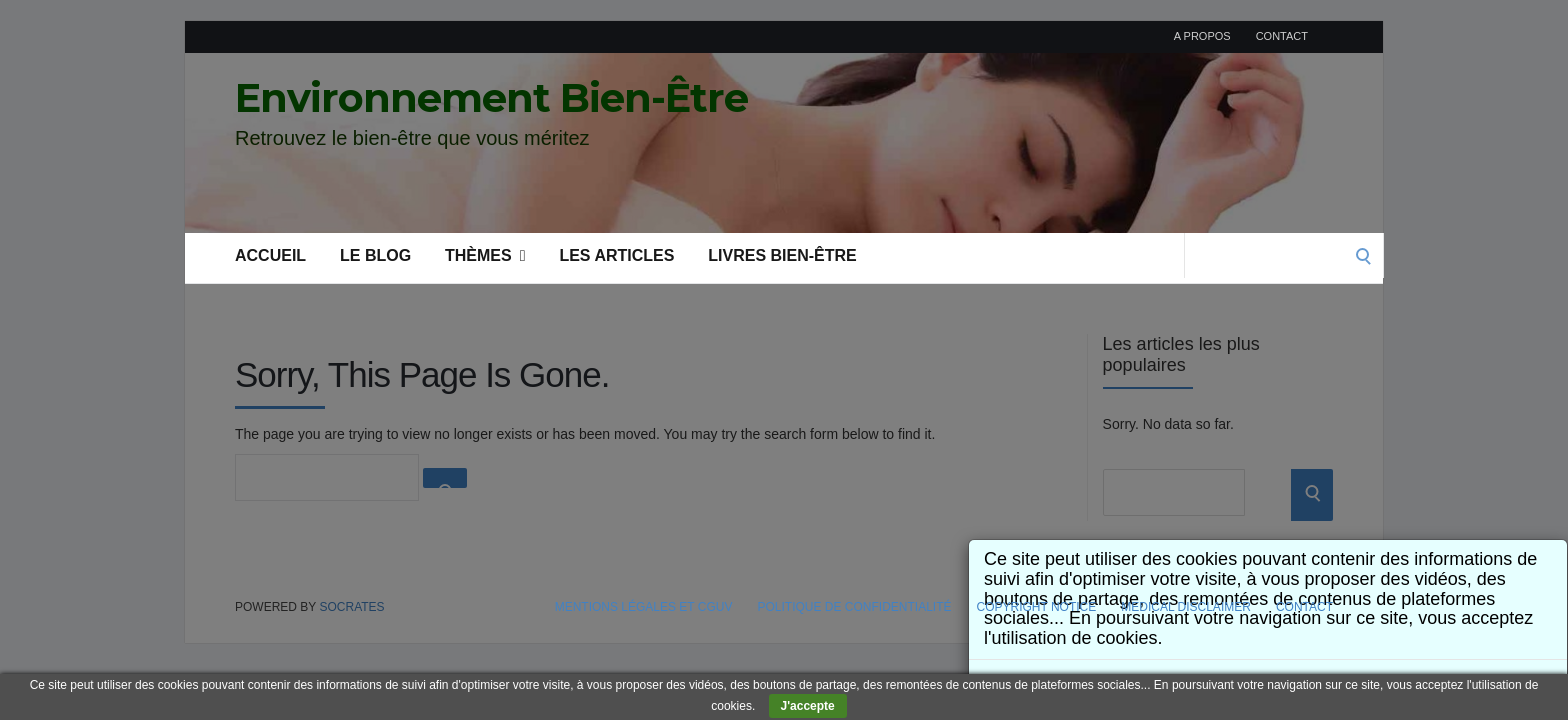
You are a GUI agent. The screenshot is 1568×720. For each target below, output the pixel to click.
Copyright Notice (1037, 607)
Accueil (270, 255)
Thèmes (485, 256)
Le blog (375, 255)
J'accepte (808, 706)
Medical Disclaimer (1186, 607)
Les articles (616, 255)
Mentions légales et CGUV (644, 607)
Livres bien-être (782, 255)
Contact (1282, 36)
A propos (1202, 36)
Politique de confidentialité (854, 607)
